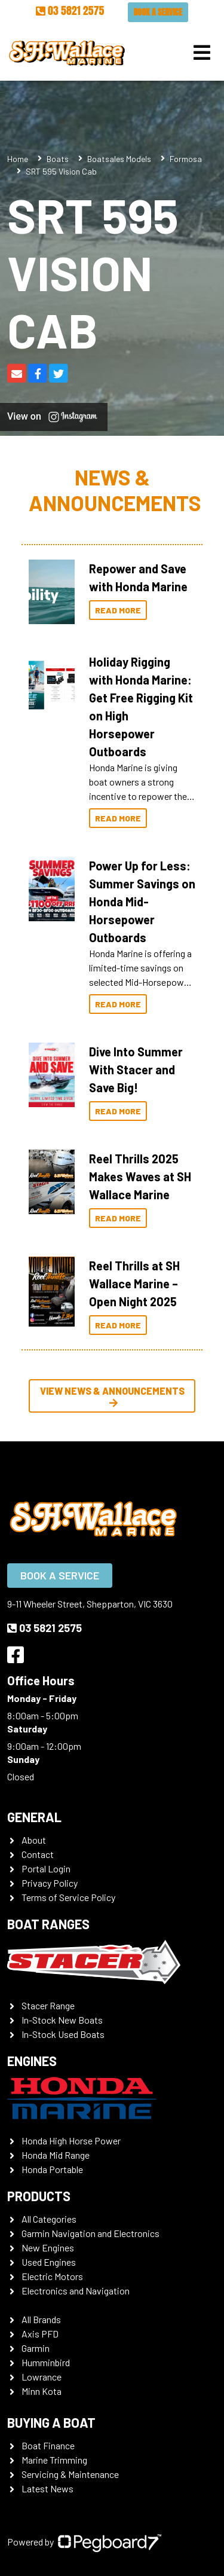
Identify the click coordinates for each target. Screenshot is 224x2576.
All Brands (41, 2319)
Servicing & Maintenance (70, 2474)
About (34, 1839)
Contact (38, 1854)
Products (38, 2196)
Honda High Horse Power (71, 2140)
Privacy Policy (50, 1883)
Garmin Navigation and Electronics (90, 2233)
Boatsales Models (119, 159)
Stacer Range (48, 2005)
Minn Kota (42, 2391)
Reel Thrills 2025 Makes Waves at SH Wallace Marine (140, 1176)
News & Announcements (115, 490)
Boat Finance (48, 2445)
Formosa (186, 159)
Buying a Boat (51, 2422)
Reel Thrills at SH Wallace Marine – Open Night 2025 (134, 1283)
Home (17, 159)
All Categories (49, 2218)
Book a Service (158, 12)
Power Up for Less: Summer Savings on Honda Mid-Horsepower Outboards (142, 901)
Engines (32, 2060)
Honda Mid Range (56, 2155)
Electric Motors (52, 2276)
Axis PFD (40, 2333)
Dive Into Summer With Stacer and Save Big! (136, 1069)
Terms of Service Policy (68, 1897)
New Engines (48, 2247)
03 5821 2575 (70, 10)
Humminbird (46, 2362)
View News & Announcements (112, 1396)
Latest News (47, 2488)
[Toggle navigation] (202, 52)
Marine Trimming (54, 2459)
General (34, 1817)
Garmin (36, 2348)
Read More (118, 610)
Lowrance (42, 2376)
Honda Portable (52, 2169)
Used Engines (49, 2262)
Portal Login (46, 1868)
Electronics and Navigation (76, 2290)
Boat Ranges (48, 1924)
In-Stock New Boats (62, 2019)
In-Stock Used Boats (63, 2034)
